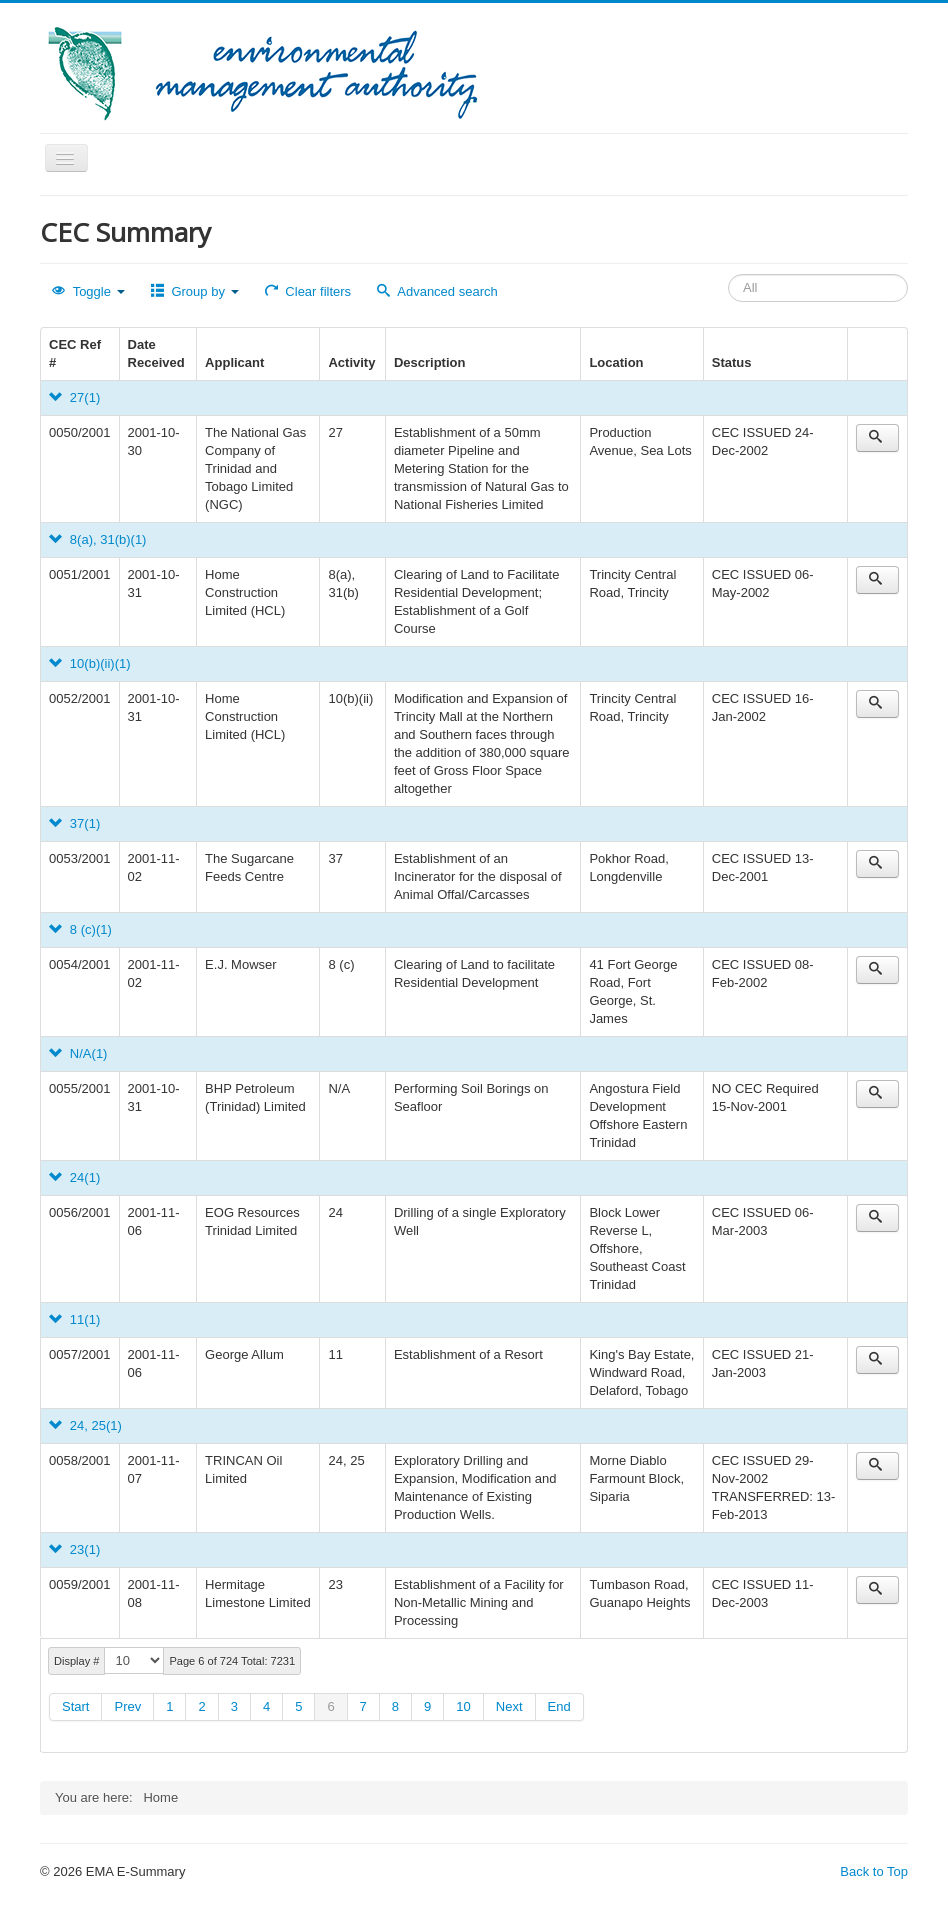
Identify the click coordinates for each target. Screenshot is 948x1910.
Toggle (88, 291)
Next (509, 1706)
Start (75, 1706)
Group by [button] (195, 291)
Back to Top (874, 1871)
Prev (127, 1706)
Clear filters (308, 291)
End (559, 1706)
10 (463, 1706)
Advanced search (437, 291)
